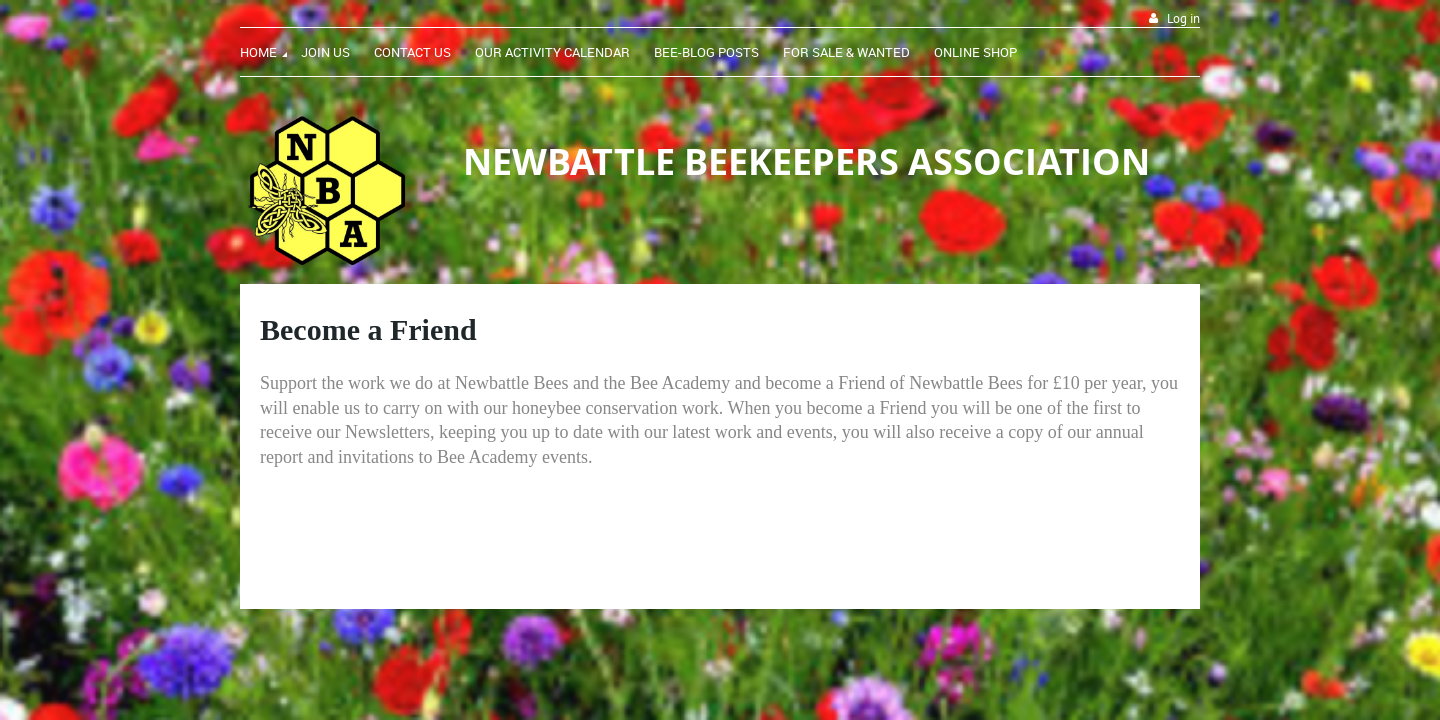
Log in (1183, 18)
